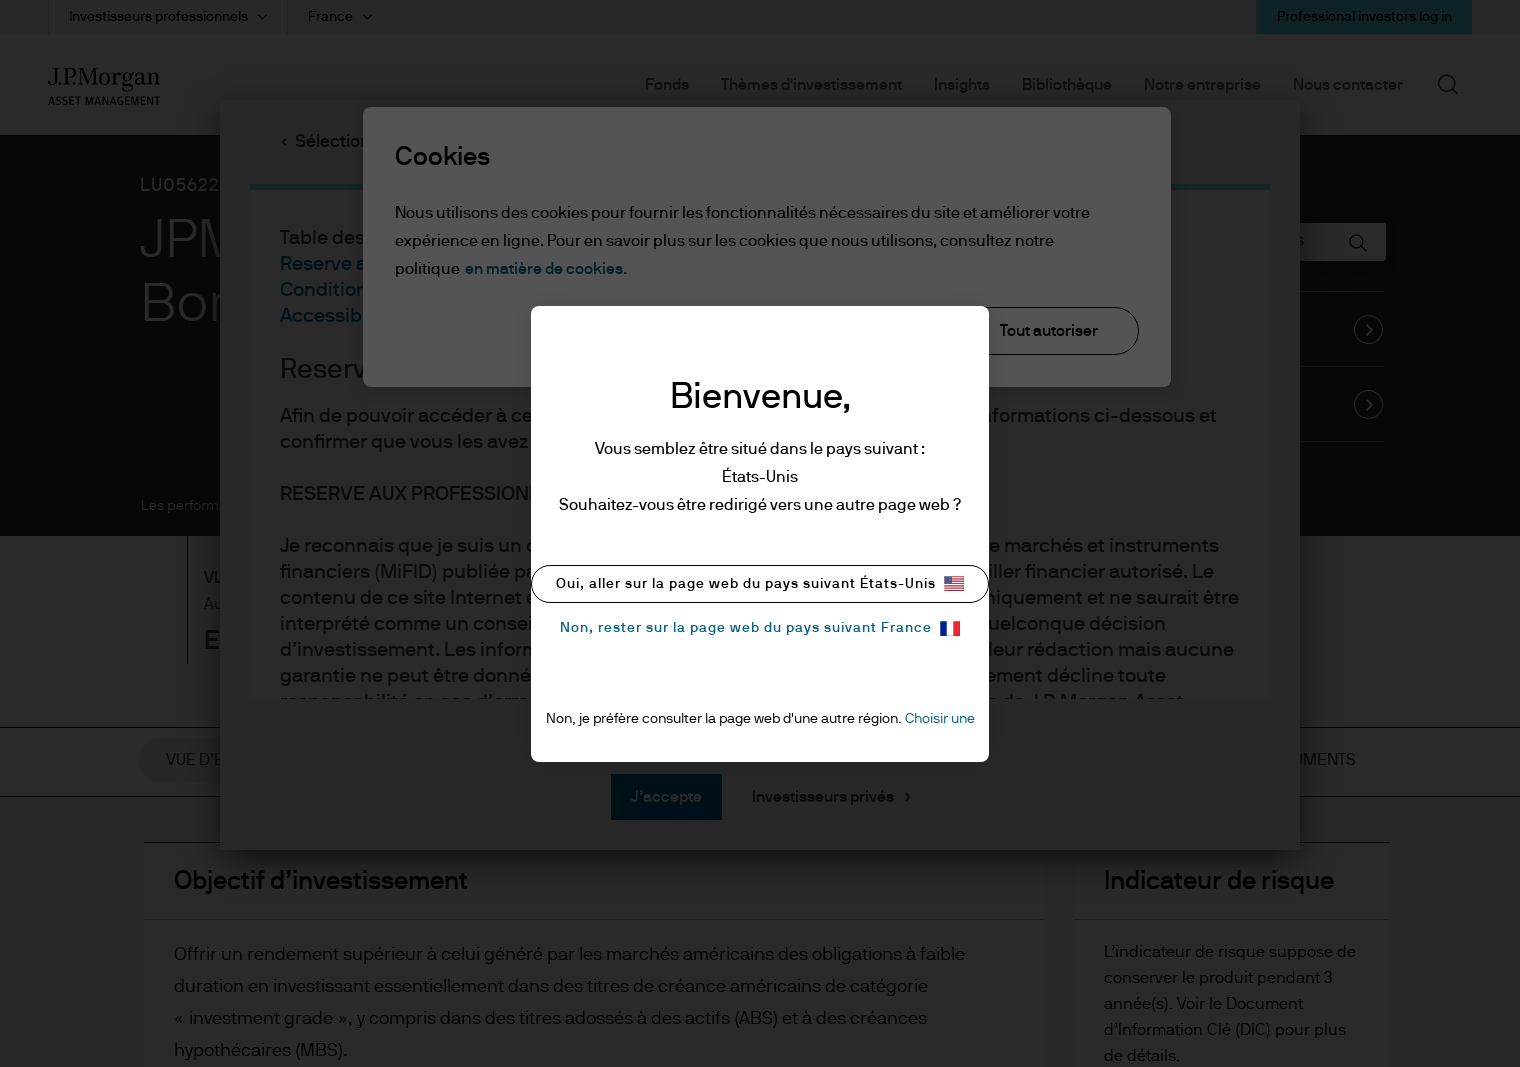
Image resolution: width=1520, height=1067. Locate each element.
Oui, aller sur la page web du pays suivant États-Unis (760, 583)
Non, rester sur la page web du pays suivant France (760, 628)
